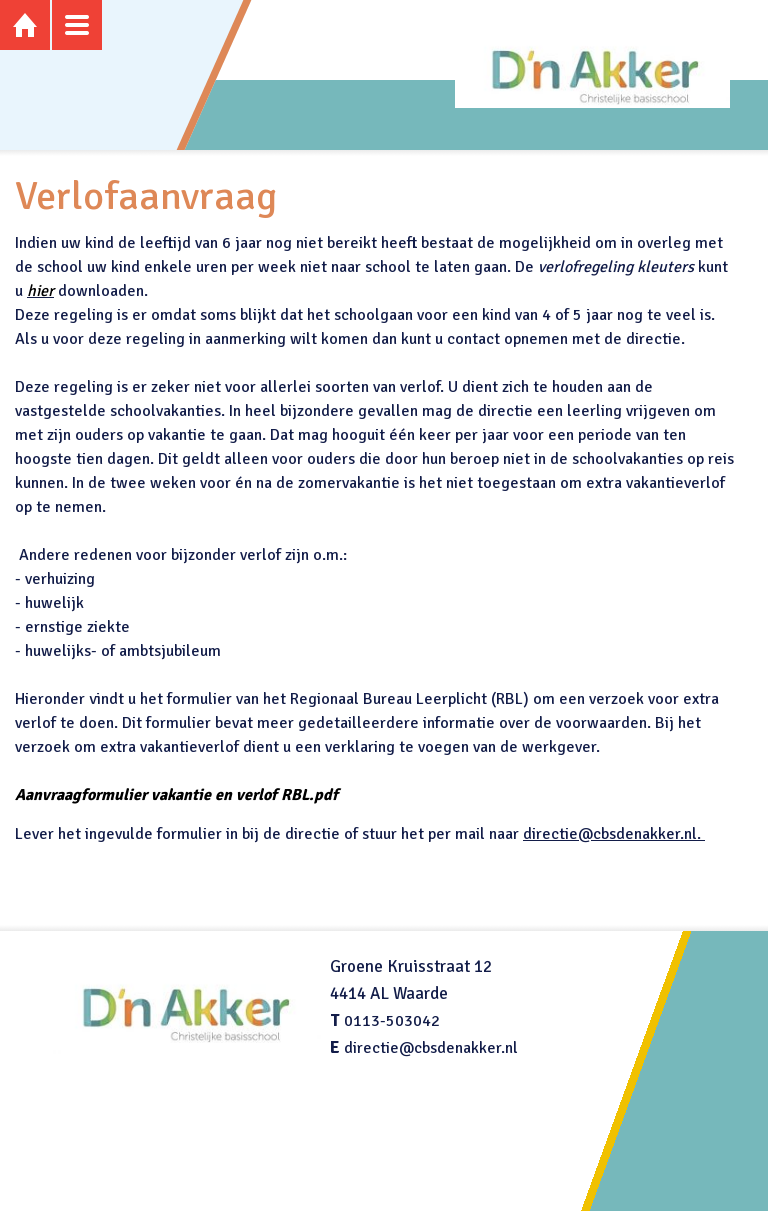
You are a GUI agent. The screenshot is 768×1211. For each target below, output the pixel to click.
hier (40, 291)
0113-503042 (392, 1021)
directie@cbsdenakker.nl (431, 1048)
